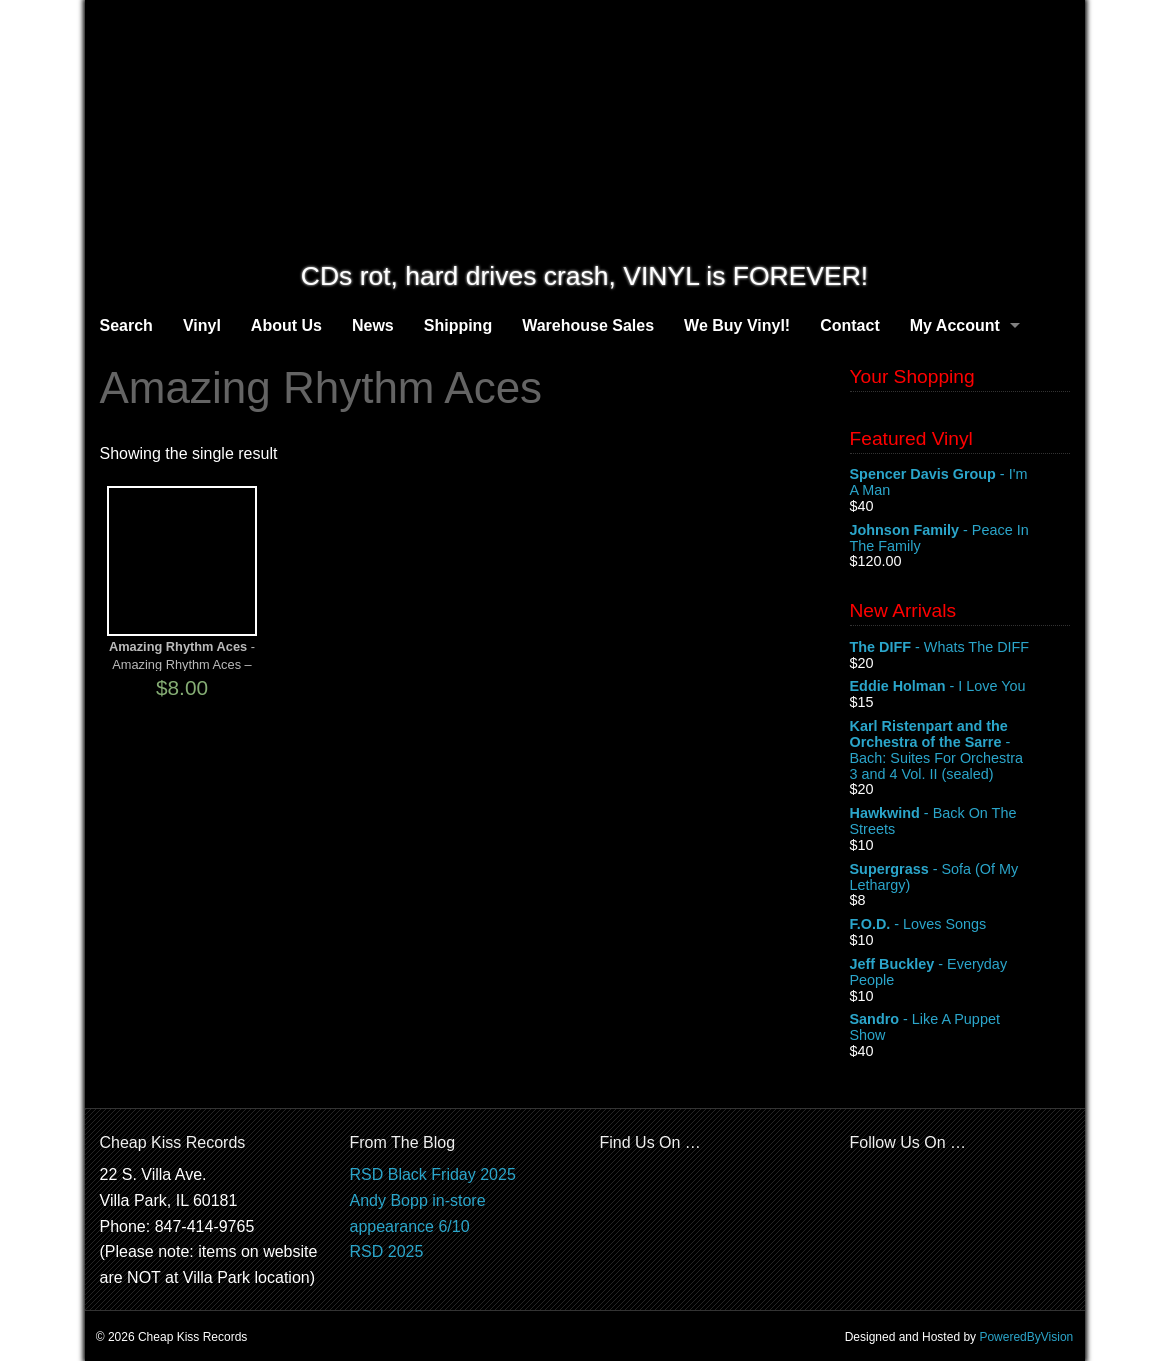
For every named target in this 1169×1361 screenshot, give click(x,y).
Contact (850, 325)
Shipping (458, 325)
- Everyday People (960, 973)
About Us (286, 325)
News (373, 325)
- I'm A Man (960, 483)
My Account (955, 325)
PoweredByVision (1026, 1337)
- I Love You (960, 687)
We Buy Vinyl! (737, 325)
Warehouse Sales (588, 325)
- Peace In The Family (960, 539)
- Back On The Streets (960, 822)
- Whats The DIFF (960, 648)
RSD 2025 (387, 1251)
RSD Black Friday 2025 (433, 1174)
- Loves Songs (960, 925)
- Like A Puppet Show (960, 1028)
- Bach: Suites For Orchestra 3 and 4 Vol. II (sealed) (960, 750)
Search (126, 325)
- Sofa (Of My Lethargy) (960, 878)
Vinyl (202, 325)
